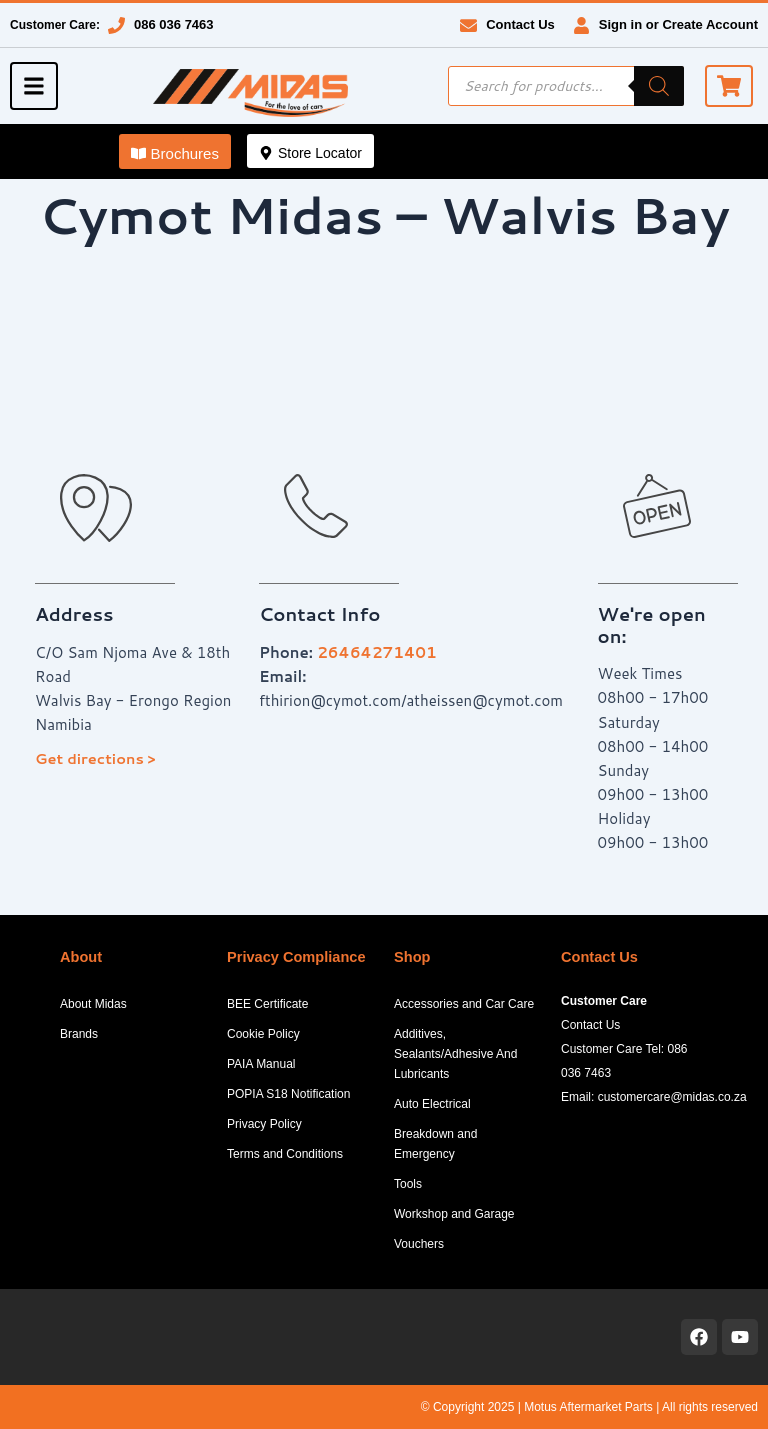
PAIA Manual (261, 1064)
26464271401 (377, 652)
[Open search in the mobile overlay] (566, 86)
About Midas (93, 1004)
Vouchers (419, 1244)
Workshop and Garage (454, 1214)
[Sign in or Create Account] (581, 25)
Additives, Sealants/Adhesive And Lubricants (455, 1054)
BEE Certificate (267, 1004)
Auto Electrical (432, 1104)
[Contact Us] (468, 25)
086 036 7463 (174, 24)
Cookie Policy (263, 1034)
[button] (175, 151)
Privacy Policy (264, 1124)
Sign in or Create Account (678, 24)
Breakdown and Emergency (435, 1144)
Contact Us (520, 24)
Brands (79, 1034)
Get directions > (95, 758)
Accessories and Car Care (464, 1004)
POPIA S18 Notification (288, 1094)
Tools (408, 1184)
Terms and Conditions (285, 1154)
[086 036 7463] (116, 25)
